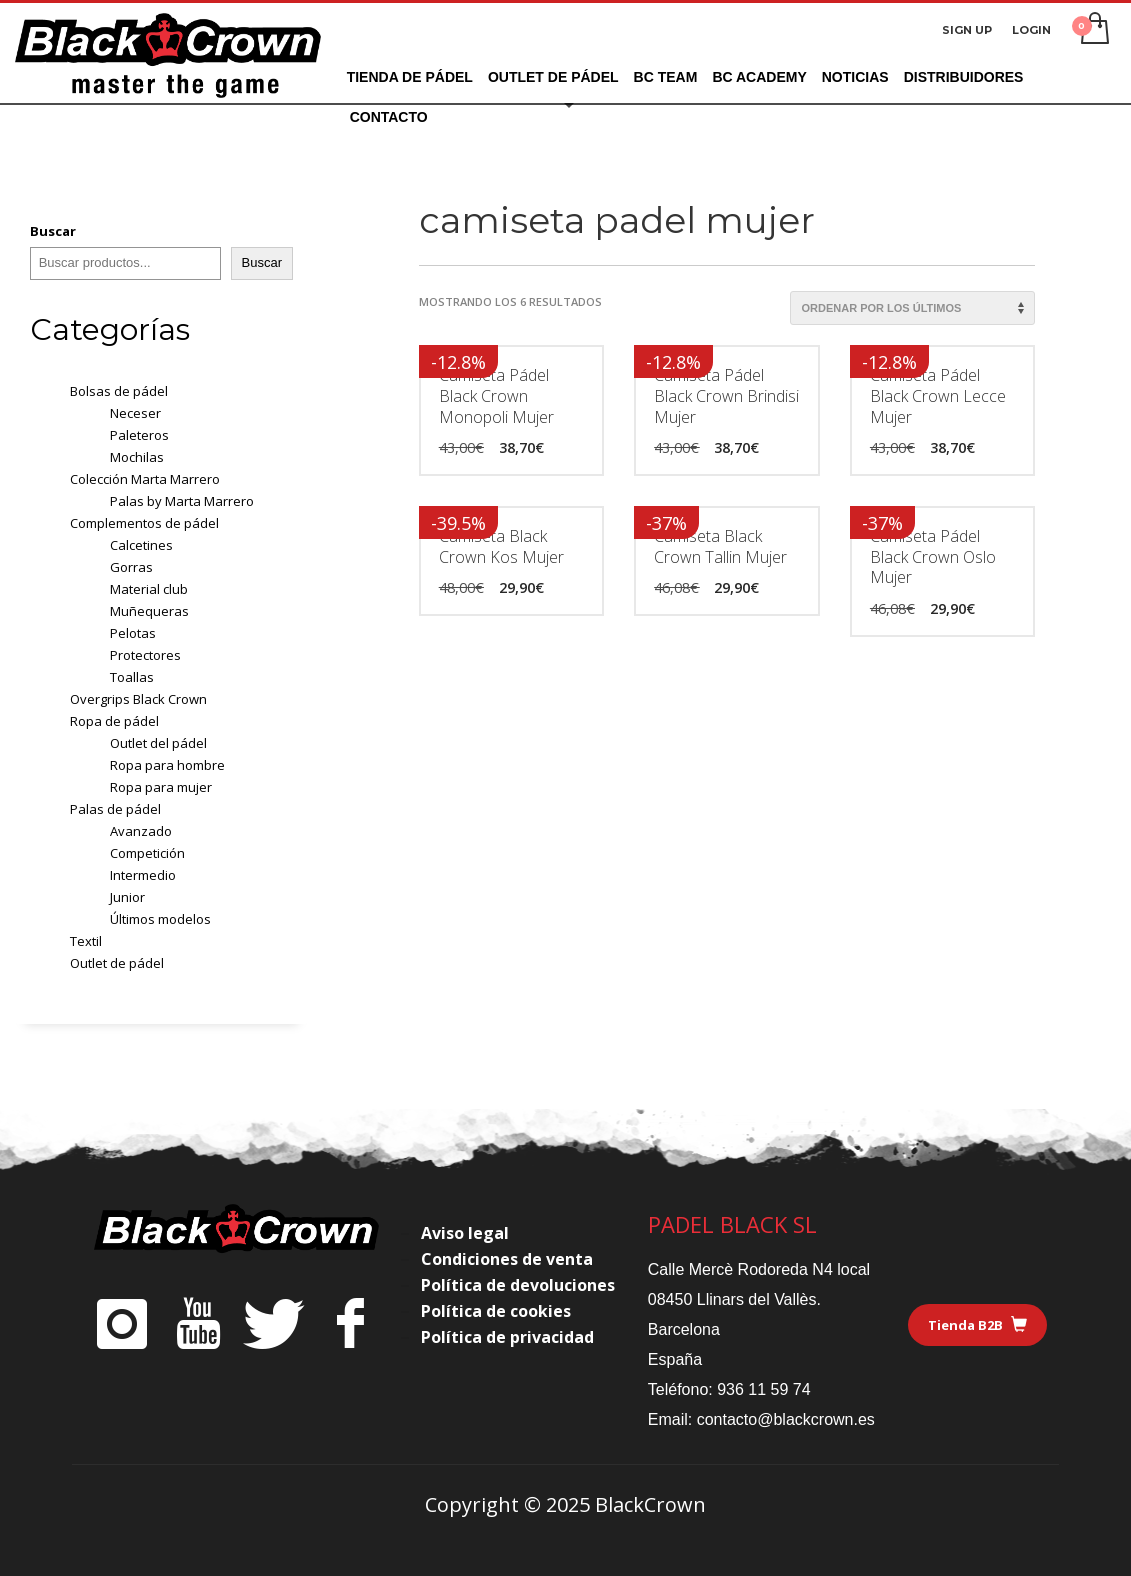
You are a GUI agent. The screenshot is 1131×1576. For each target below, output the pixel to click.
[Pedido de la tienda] (912, 308)
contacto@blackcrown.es (786, 1419)
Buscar (53, 231)
